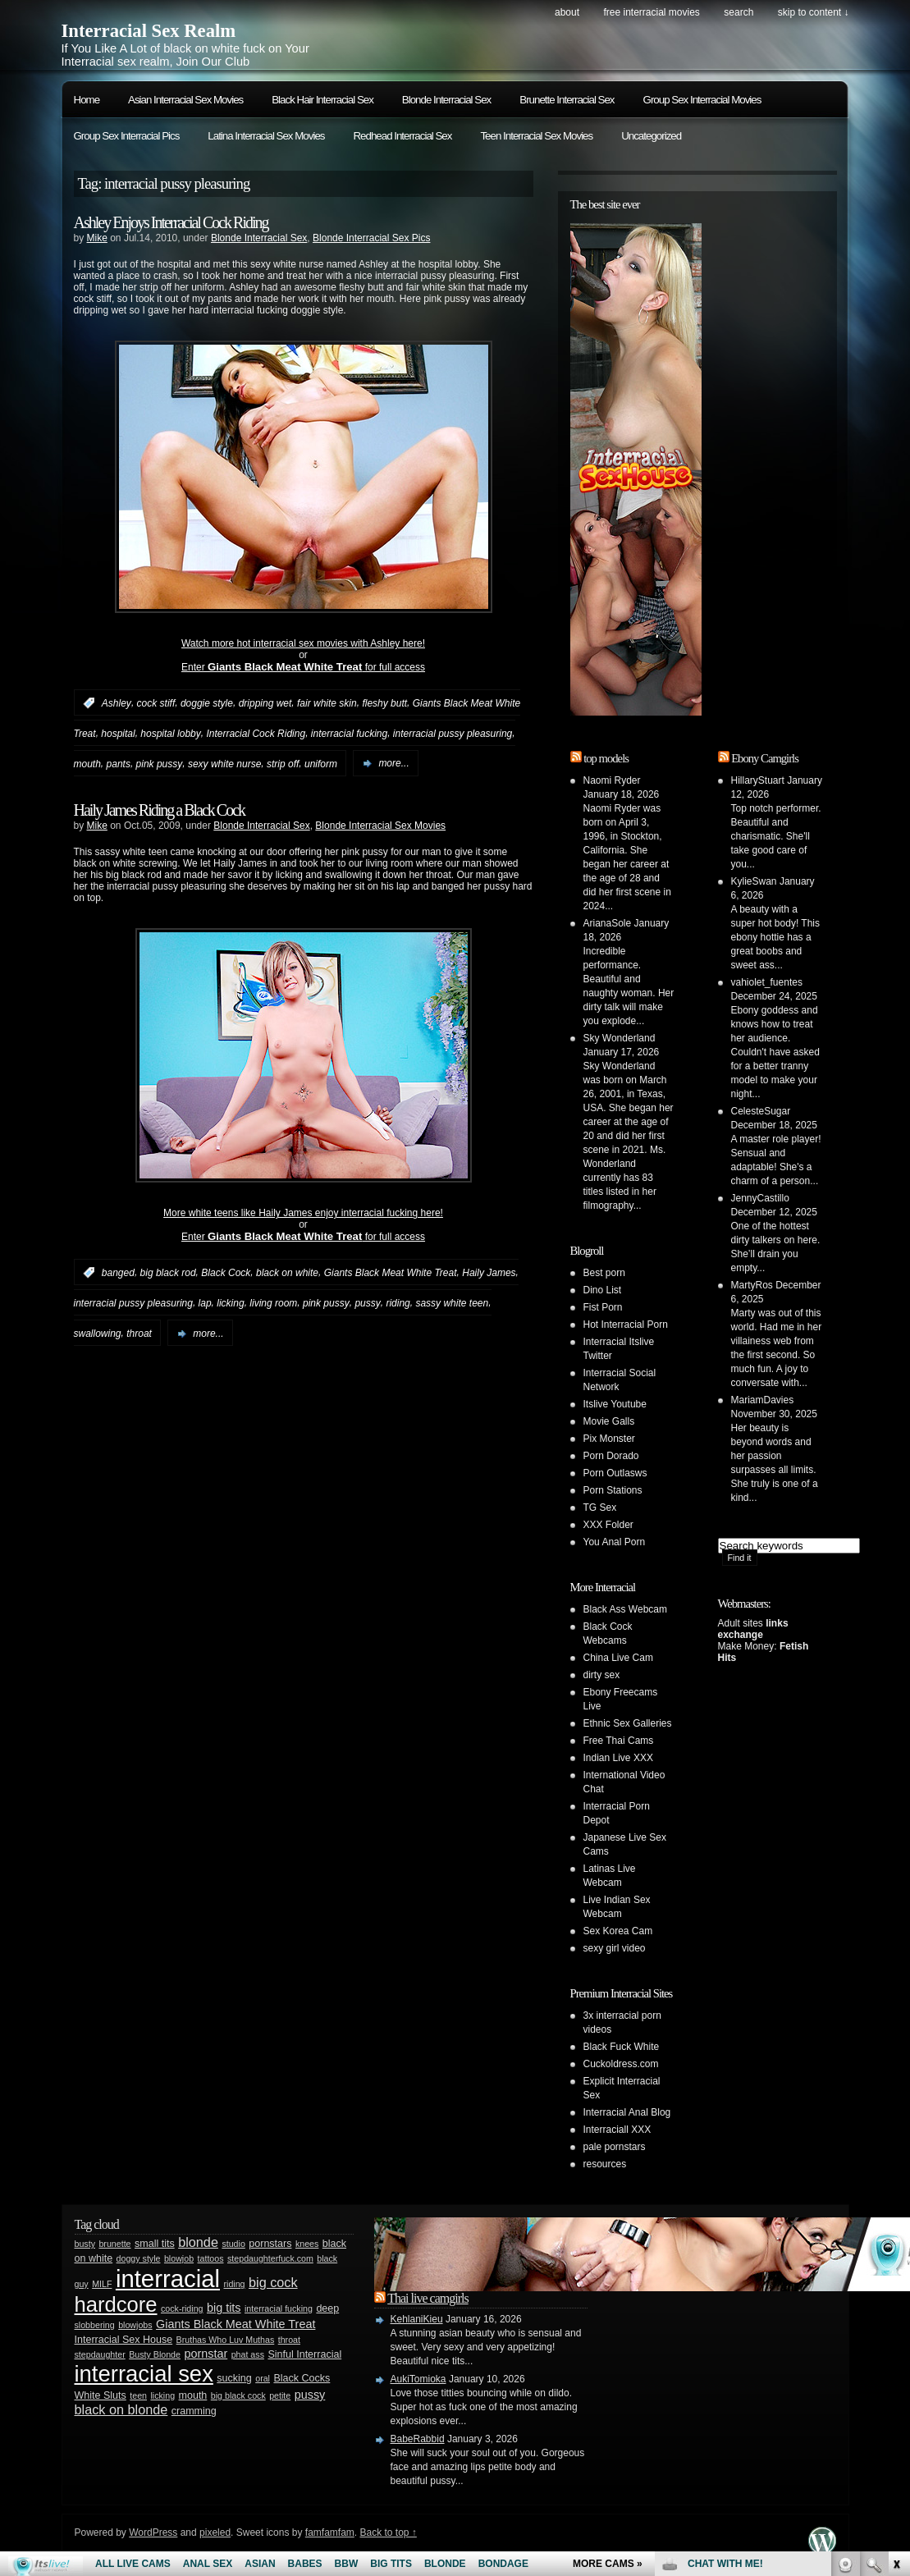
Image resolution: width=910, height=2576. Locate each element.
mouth (87, 763)
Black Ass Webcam (625, 1609)
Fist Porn (603, 1307)
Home (87, 100)
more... (393, 763)
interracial (168, 2278)
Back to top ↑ (387, 2532)
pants (118, 763)
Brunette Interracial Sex (566, 100)
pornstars (270, 2243)
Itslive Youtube (615, 1404)
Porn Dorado (611, 1456)
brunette (114, 2244)
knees (306, 2244)
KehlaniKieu (417, 2319)
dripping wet (265, 703)
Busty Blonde (155, 2354)
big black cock (238, 2395)
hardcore (116, 2304)
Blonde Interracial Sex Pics (371, 238)
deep (327, 2308)
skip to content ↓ (813, 12)
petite (279, 2395)
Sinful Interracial (304, 2354)
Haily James (488, 1273)
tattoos (211, 2258)
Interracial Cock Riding (255, 733)
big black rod (168, 1273)
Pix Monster (609, 1438)
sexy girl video (614, 1948)
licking (230, 1303)
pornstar (205, 2353)
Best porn (604, 1273)
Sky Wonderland (619, 1038)
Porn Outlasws (615, 1473)
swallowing (97, 1333)
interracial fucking (349, 733)
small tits (155, 2243)
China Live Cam (618, 1657)
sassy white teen (451, 1303)
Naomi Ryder (612, 780)
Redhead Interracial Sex (402, 136)
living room (273, 1303)
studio (233, 2244)
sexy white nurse (224, 763)
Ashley (116, 703)
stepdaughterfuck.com (270, 2258)
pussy (367, 1303)
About (567, 12)
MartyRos (752, 1285)
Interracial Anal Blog (627, 2112)
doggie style (207, 703)
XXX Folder (608, 1525)
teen (138, 2395)
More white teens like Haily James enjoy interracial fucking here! (303, 1213)
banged (118, 1273)
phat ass (247, 2354)
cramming (194, 2411)
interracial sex (144, 2373)
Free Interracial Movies (651, 12)
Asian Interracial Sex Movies (185, 100)
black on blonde (121, 2409)
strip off (283, 763)
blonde (198, 2242)
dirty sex (601, 1675)
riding (397, 1303)
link (895, 2319)
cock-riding (182, 2308)
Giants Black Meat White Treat (390, 1273)
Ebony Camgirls (764, 758)
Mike (97, 238)
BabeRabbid (418, 2439)
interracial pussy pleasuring (452, 733)
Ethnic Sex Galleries (627, 1723)
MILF (102, 2284)
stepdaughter (100, 2354)
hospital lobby (170, 733)
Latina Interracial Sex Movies (266, 136)
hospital (118, 733)
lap (205, 1303)
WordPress (153, 2532)
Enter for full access (303, 667)
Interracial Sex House (124, 2339)
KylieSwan (754, 881)
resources (605, 2164)
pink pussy (159, 763)
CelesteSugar (761, 1111)
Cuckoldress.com (621, 2064)
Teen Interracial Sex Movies (536, 136)
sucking (234, 2378)
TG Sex (600, 1507)
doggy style (139, 2258)
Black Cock (225, 1273)
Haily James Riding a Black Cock (159, 810)
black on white (287, 1273)
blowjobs (135, 2325)
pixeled (215, 2532)
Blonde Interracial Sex (446, 100)
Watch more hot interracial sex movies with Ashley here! (303, 643)
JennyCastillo (760, 1198)
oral (262, 2378)
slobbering (95, 2325)
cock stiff (156, 703)
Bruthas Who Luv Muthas (225, 2340)
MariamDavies (762, 1400)
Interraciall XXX (617, 2129)
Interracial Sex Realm (149, 31)
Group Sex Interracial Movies (702, 100)
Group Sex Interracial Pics (127, 136)
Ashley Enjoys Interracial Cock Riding (171, 222)
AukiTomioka (418, 2379)
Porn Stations (612, 1490)
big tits (224, 2307)
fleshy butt (384, 703)
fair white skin (327, 703)
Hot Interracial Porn (625, 1324)
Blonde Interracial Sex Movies (380, 825)
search (738, 12)
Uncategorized (651, 136)
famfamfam (329, 2532)
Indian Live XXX (618, 1758)
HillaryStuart (757, 780)
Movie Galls (609, 1421)
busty (85, 2244)
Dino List (602, 1290)
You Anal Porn (614, 1542)
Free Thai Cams (618, 1740)
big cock (273, 2282)
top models (606, 758)
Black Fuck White (621, 2046)
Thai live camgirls (427, 2298)
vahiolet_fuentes (767, 982)
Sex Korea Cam (618, 1931)
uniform (320, 763)
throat (139, 1333)
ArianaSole (607, 923)
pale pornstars (614, 2147)
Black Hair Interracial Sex (322, 100)
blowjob (179, 2258)
